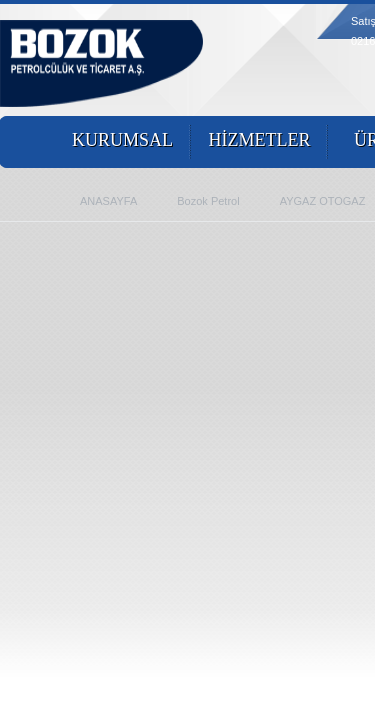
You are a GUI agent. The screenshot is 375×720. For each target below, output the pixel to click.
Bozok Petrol (208, 201)
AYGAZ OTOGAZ (323, 201)
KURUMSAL (122, 140)
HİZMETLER (260, 140)
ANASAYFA (108, 201)
